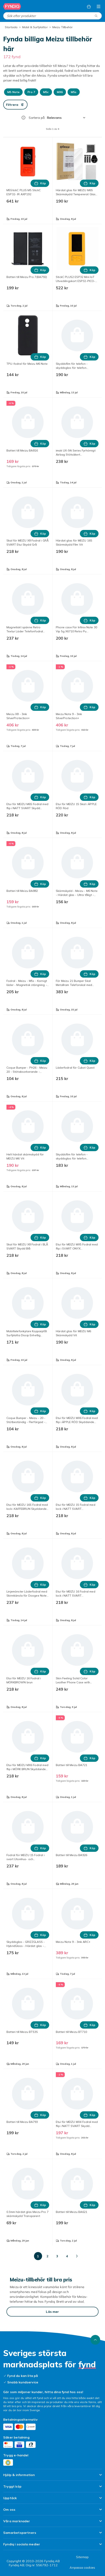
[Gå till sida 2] (48, 2256)
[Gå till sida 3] (57, 2256)
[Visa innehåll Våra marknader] (52, 2523)
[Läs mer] (52, 2311)
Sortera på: (37, 118)
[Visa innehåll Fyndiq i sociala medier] (52, 2546)
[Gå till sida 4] (67, 2256)
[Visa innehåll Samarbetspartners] (52, 2534)
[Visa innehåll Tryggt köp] (52, 2488)
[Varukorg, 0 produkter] (89, 6)
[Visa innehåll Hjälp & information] (52, 2476)
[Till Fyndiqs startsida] (12, 6)
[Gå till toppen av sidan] (95, 2340)
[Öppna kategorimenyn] (98, 6)
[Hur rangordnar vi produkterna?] (23, 117)
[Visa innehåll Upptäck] (52, 2500)
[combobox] (52, 15)
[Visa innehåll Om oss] (52, 2511)
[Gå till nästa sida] (77, 2256)
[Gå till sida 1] (38, 2256)
